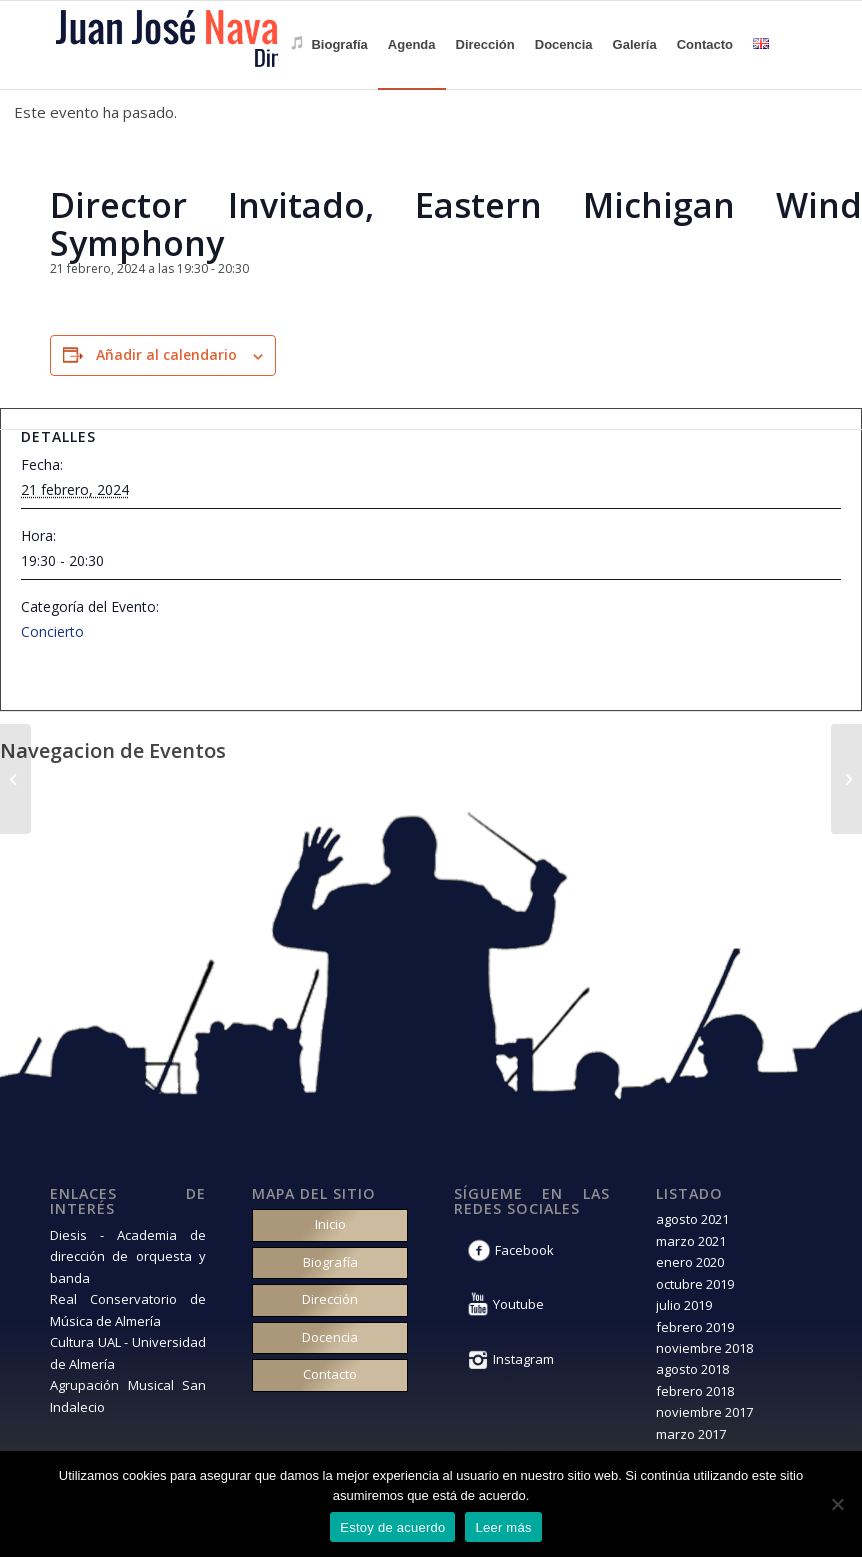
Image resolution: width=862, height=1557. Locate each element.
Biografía (330, 1262)
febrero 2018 (695, 1391)
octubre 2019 (695, 1284)
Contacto (330, 1374)
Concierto (52, 631)
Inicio (330, 1224)
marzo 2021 (691, 1241)
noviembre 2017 (704, 1412)
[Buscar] (795, 45)
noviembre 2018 (704, 1348)
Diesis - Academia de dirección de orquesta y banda (128, 1256)
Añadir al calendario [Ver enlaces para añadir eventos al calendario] (166, 354)
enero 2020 (690, 1262)
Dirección (330, 1299)
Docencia (330, 1337)
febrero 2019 (695, 1327)
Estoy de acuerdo (392, 1527)
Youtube (518, 1304)
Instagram (523, 1359)
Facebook (524, 1250)
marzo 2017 (691, 1434)
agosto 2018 (692, 1369)
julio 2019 (684, 1305)
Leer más (503, 1527)
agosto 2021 (692, 1219)
